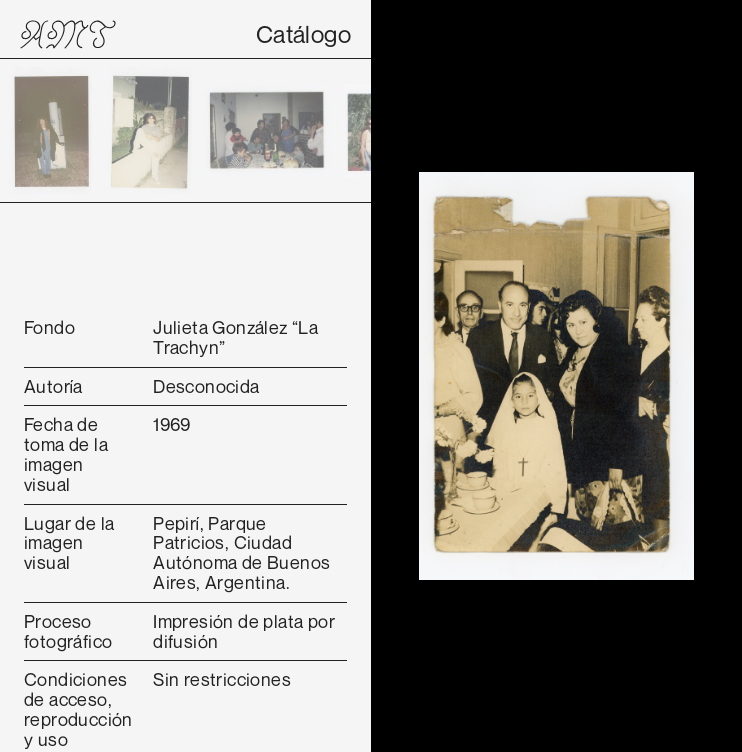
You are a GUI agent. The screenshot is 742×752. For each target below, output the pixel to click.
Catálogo (303, 34)
